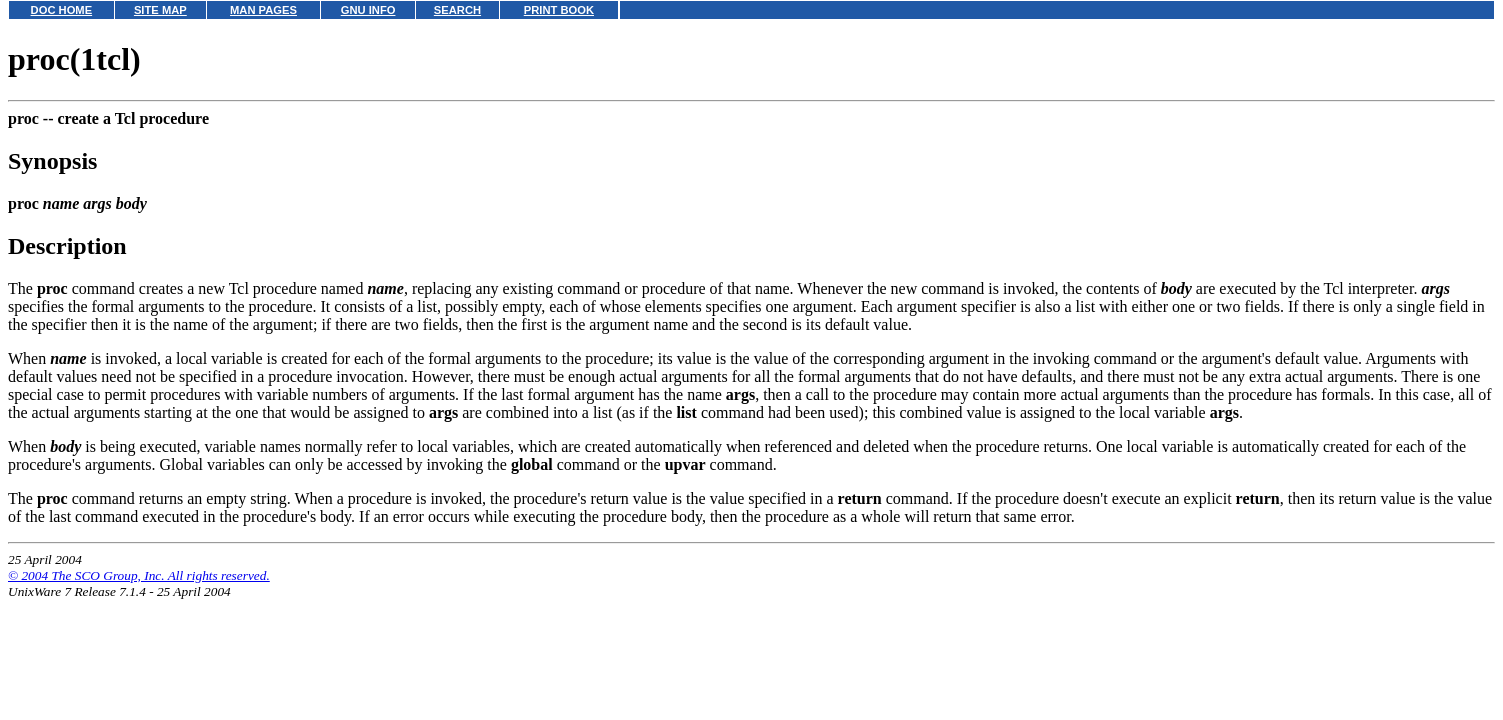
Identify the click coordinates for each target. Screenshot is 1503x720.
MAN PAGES (263, 10)
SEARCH (457, 10)
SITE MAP (160, 10)
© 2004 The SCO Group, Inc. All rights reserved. (139, 575)
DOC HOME (62, 10)
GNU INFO (368, 10)
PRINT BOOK (559, 10)
